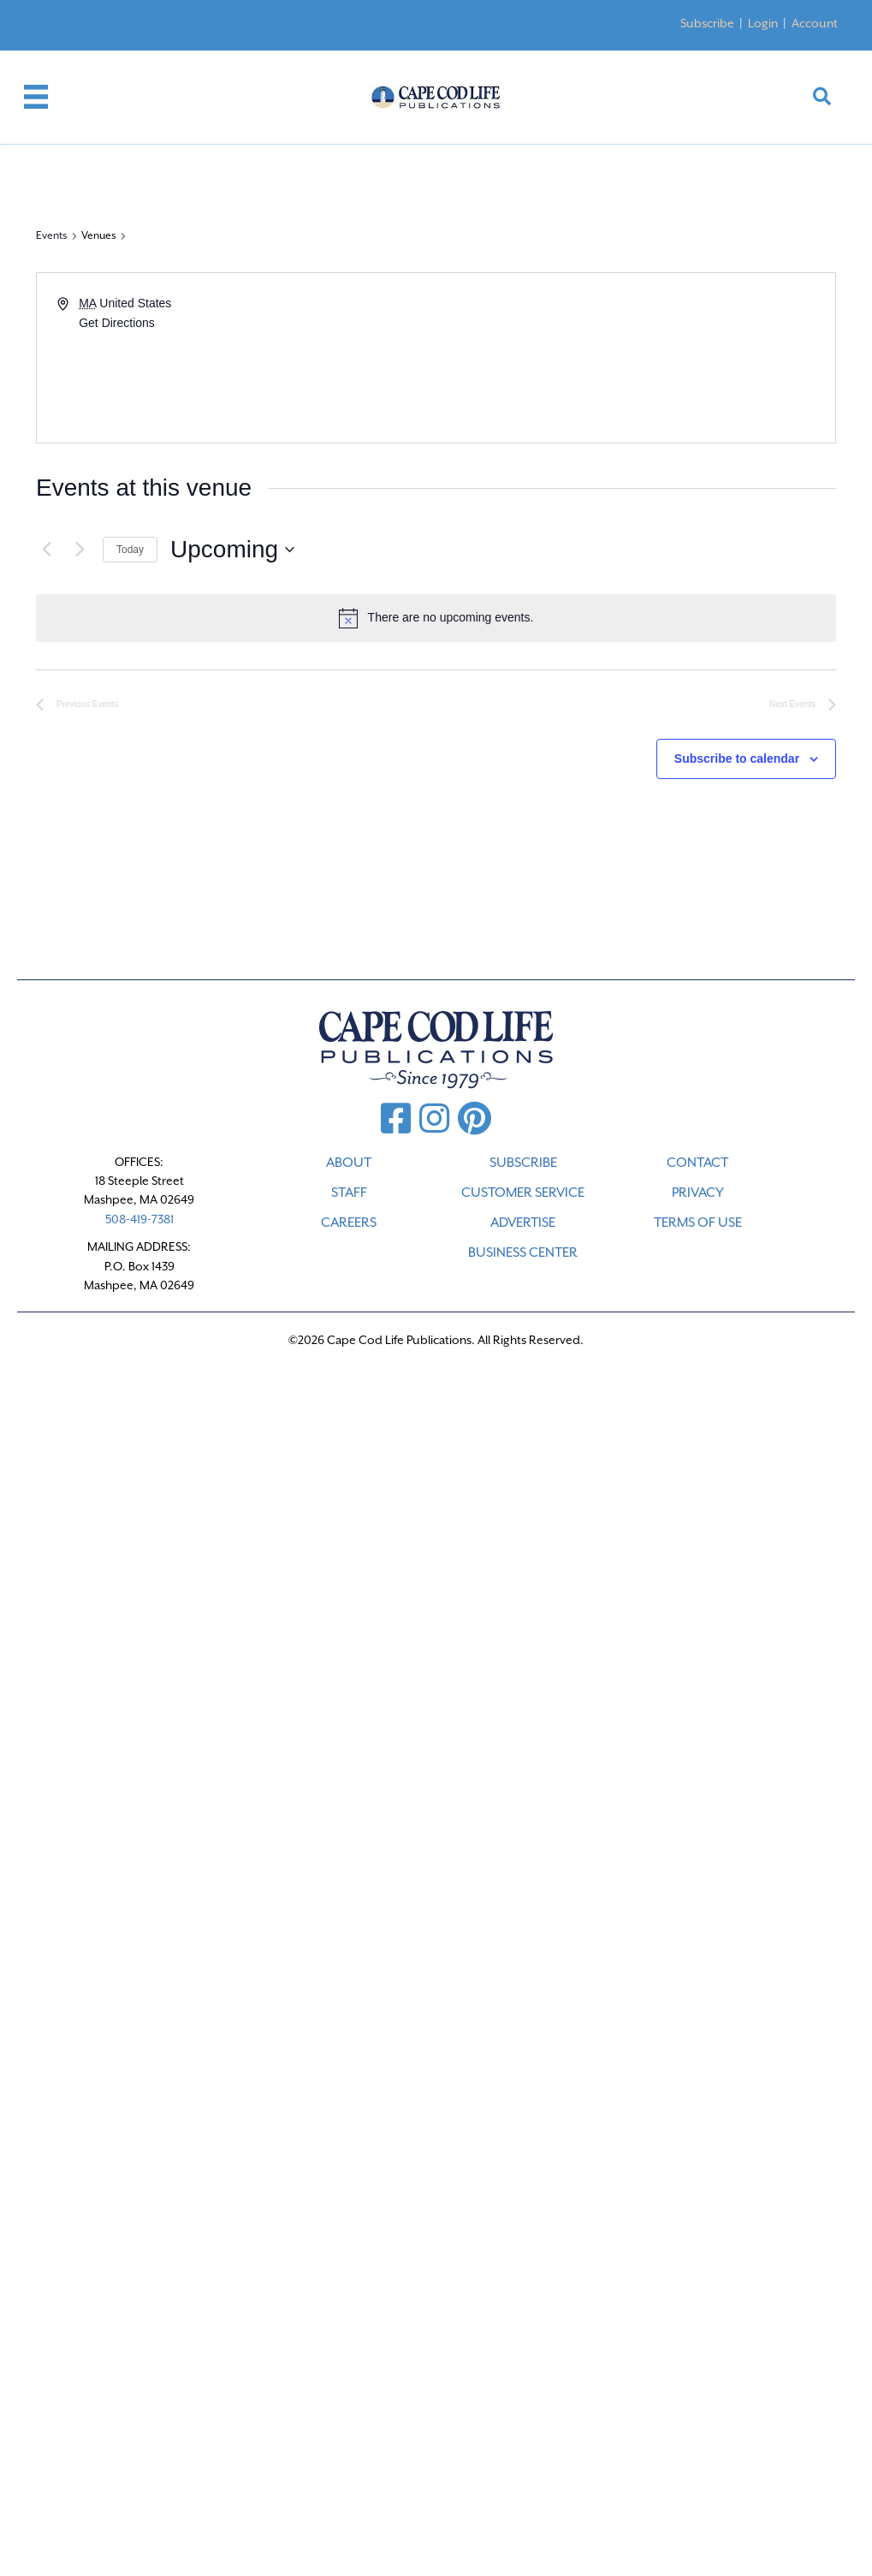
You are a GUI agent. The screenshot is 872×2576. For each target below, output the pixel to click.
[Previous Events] (46, 549)
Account (815, 23)
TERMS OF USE (698, 1222)
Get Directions (117, 323)
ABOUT (348, 1162)
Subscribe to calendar (736, 758)
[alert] (436, 618)
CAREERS (349, 1222)
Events (52, 235)
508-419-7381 (139, 1219)
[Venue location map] (635, 358)
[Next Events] (79, 549)
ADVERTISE (522, 1222)
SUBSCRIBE (523, 1162)
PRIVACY (698, 1192)
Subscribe (707, 23)
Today (130, 550)
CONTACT (697, 1162)
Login (763, 23)
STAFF (349, 1192)
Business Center (523, 1252)
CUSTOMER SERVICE (522, 1192)
